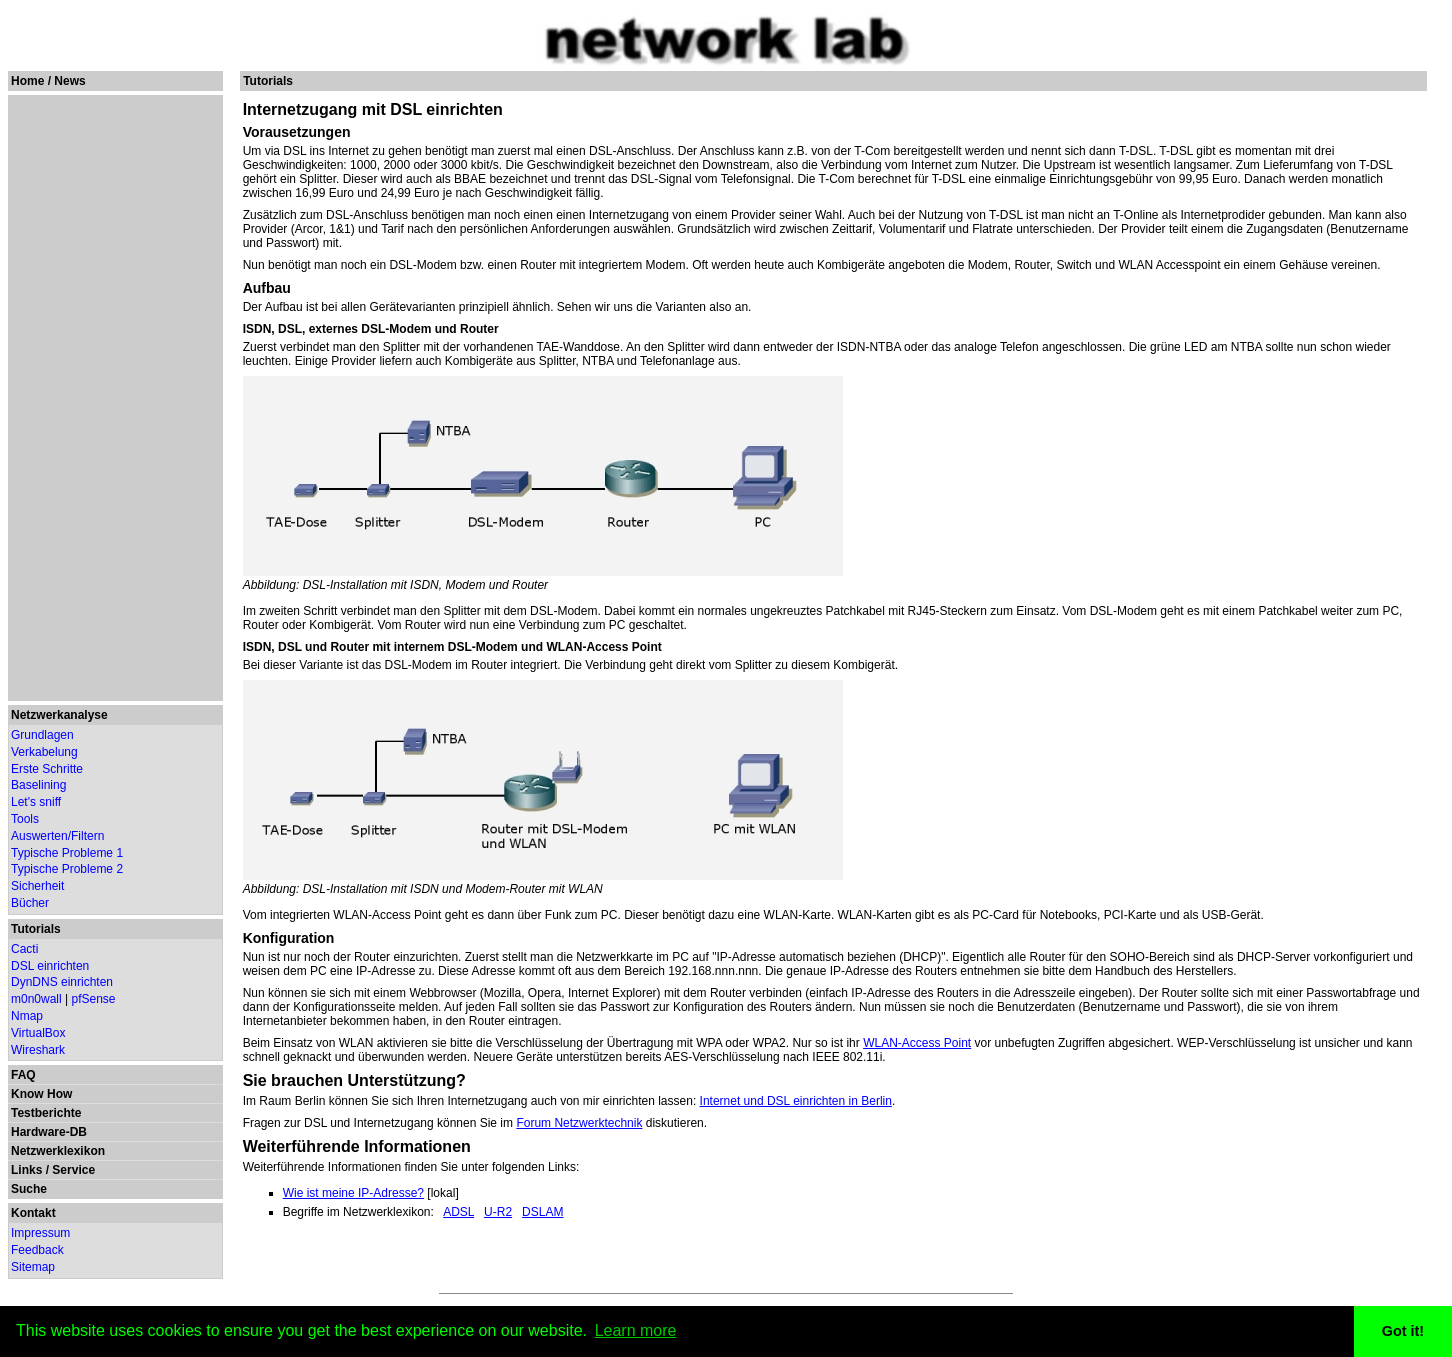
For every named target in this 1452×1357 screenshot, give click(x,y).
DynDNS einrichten (62, 982)
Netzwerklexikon (58, 1151)
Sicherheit (37, 886)
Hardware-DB (49, 1132)
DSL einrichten (50, 966)
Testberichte (46, 1113)
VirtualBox (38, 1033)
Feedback (37, 1250)
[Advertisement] (113, 398)
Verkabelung (44, 752)
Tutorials (36, 929)
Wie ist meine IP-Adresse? (353, 1193)
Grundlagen (42, 735)
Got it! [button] (1403, 1331)
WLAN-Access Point (917, 1043)
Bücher (30, 903)
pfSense (94, 999)
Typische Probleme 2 (67, 869)
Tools (25, 819)
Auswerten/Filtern (57, 836)
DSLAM (542, 1212)
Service (73, 1170)
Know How (41, 1094)
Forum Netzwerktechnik (579, 1123)
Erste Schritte (47, 769)
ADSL (458, 1212)
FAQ (23, 1075)
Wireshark (38, 1050)
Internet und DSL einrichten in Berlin (796, 1101)
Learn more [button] (636, 1330)
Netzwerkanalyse (59, 715)
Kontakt (33, 1213)
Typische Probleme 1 (67, 853)
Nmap (27, 1016)
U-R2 (498, 1212)
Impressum (40, 1233)
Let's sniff (36, 802)
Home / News (48, 81)
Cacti (24, 949)
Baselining (38, 785)
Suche (29, 1189)
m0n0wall (36, 999)
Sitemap (33, 1267)
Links (26, 1170)
